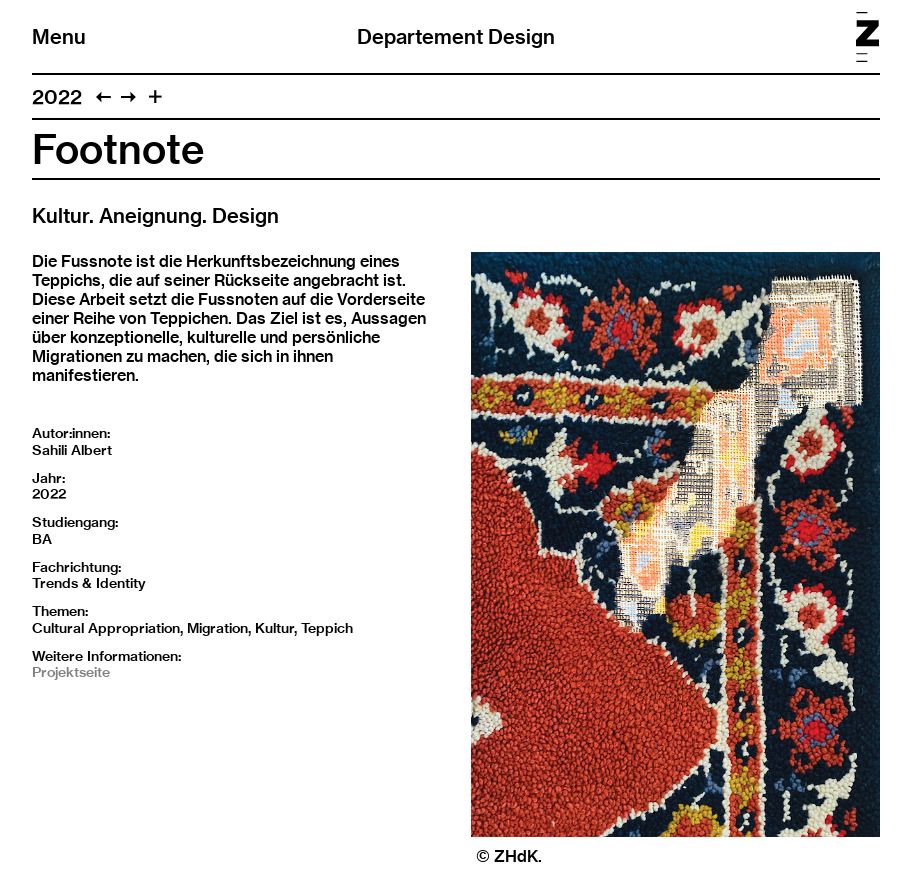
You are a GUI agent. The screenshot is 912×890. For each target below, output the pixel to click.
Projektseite (71, 672)
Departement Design (456, 36)
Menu (59, 36)
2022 (57, 96)
